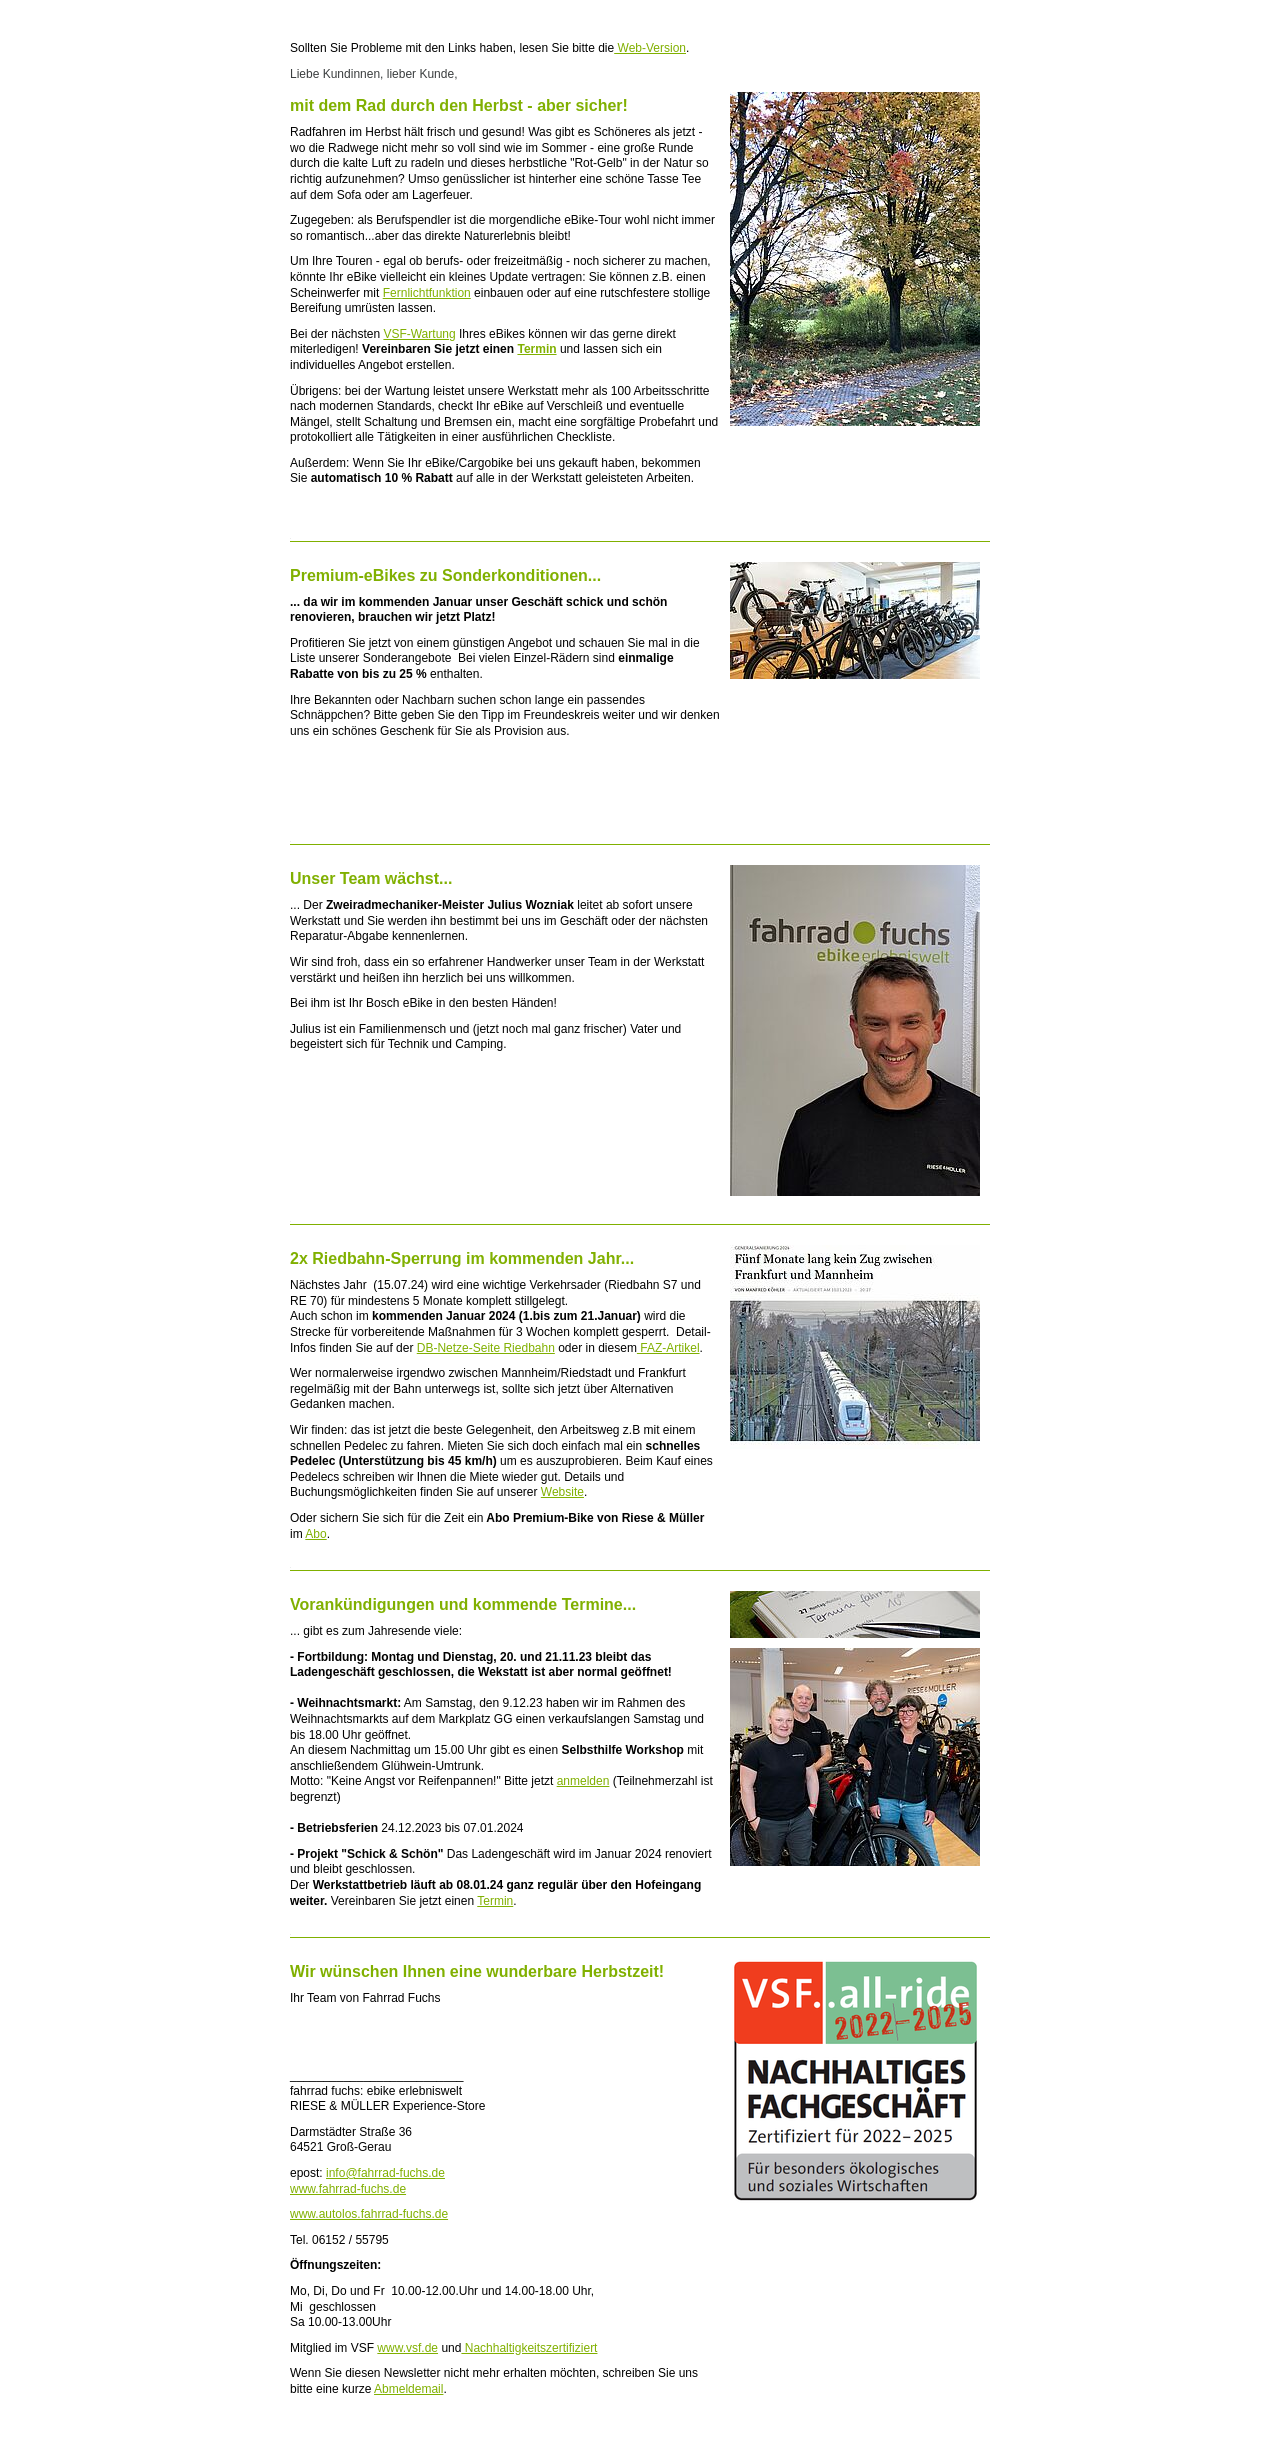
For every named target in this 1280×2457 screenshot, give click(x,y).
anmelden (583, 1781)
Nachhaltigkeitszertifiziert (529, 2348)
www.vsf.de (407, 2348)
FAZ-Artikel (668, 1348)
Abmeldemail (408, 2389)
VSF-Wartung (419, 334)
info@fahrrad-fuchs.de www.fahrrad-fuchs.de (367, 2181)
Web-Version (650, 48)
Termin (536, 349)
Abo (315, 1534)
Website (562, 1492)
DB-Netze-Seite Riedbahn (486, 1348)
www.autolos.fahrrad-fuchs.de (369, 2214)
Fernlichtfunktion (427, 293)
